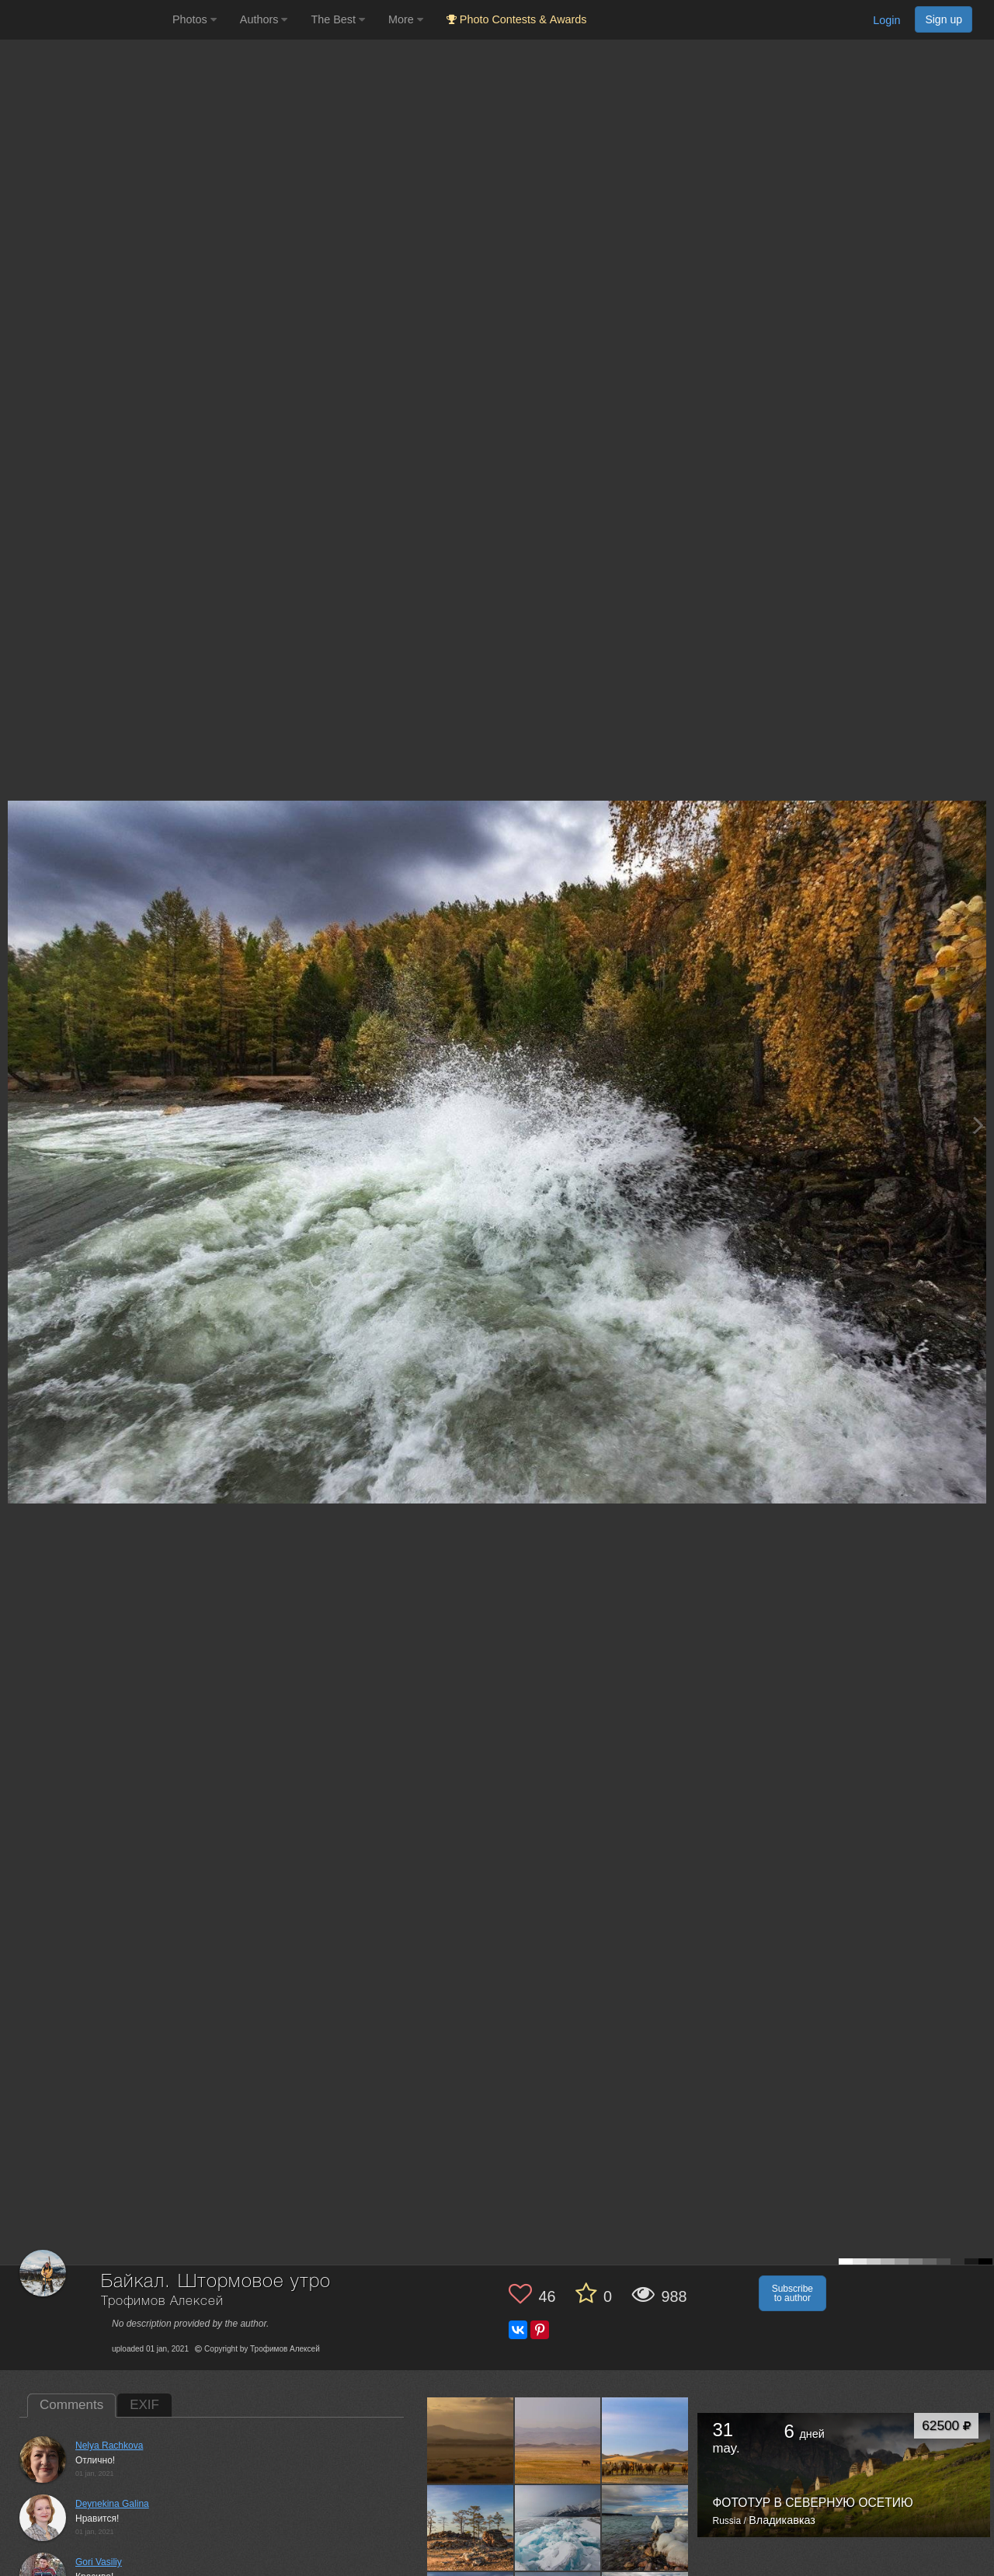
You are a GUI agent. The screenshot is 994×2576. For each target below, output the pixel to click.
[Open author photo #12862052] (558, 2527)
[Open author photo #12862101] (558, 2440)
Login (886, 20)
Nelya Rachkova (109, 2445)
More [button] (405, 19)
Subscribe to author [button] (792, 2293)
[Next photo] (978, 1124)
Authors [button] (264, 19)
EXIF (144, 2404)
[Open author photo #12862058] (470, 2527)
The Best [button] (338, 19)
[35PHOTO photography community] (84, 19)
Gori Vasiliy (98, 2562)
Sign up (943, 19)
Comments (71, 2404)
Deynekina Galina (112, 2503)
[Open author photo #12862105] (470, 2440)
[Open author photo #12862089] (645, 2440)
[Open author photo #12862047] (645, 2527)
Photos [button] (194, 19)
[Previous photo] (14, 1124)
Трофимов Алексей (162, 2301)
